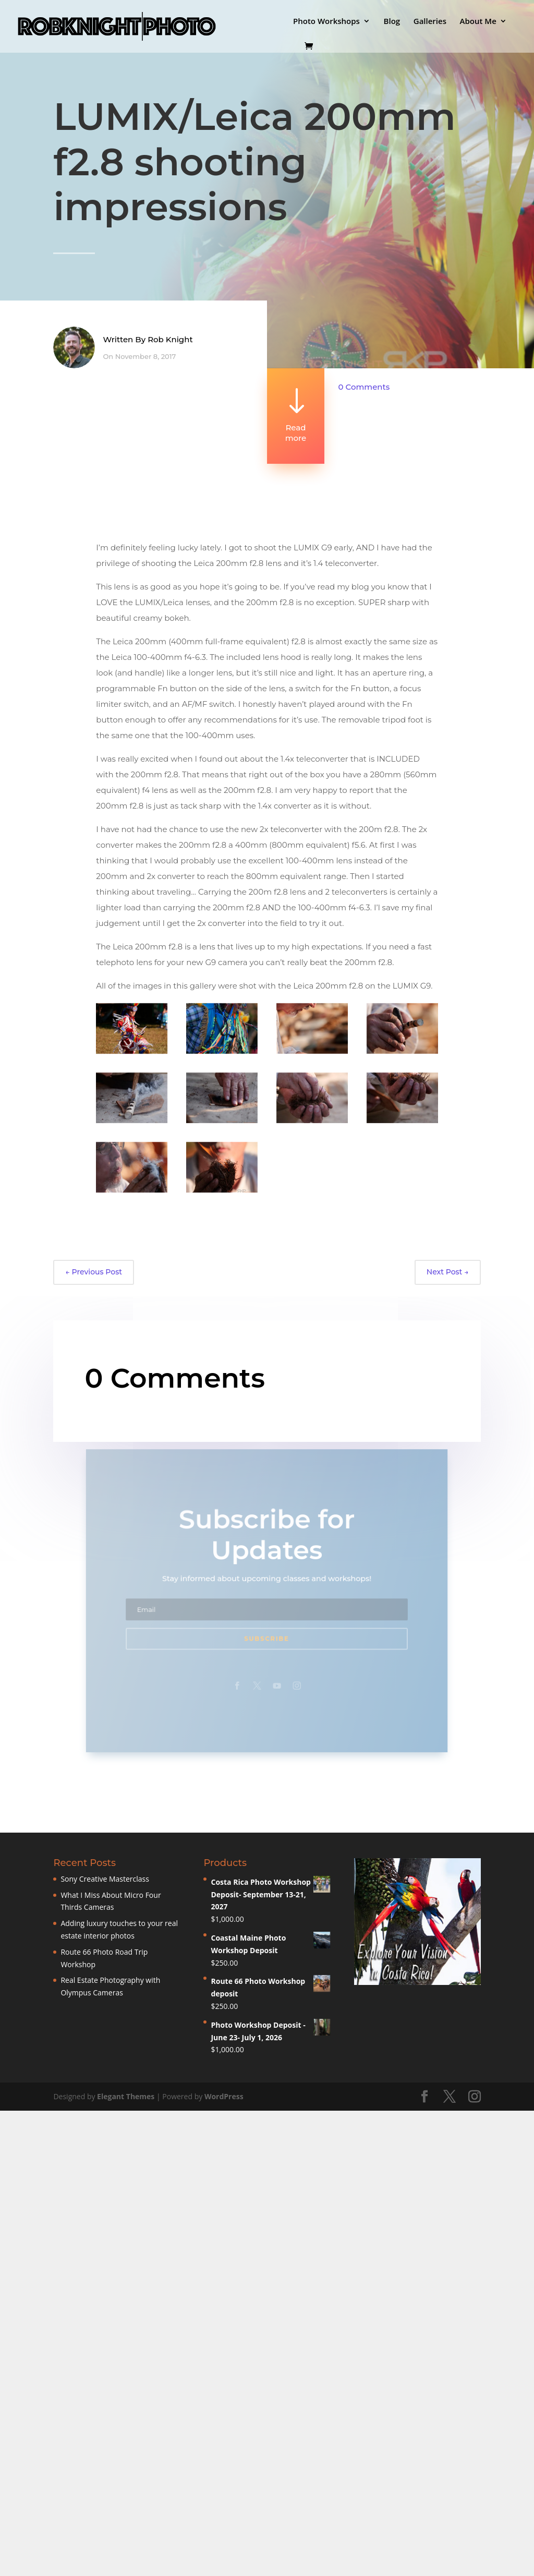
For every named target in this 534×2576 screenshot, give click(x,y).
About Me (478, 21)
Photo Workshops (326, 21)
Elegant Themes (125, 2096)
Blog (392, 21)
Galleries (430, 21)
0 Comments (364, 387)
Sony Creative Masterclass (104, 1879)
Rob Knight (170, 343)
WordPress (224, 2096)
